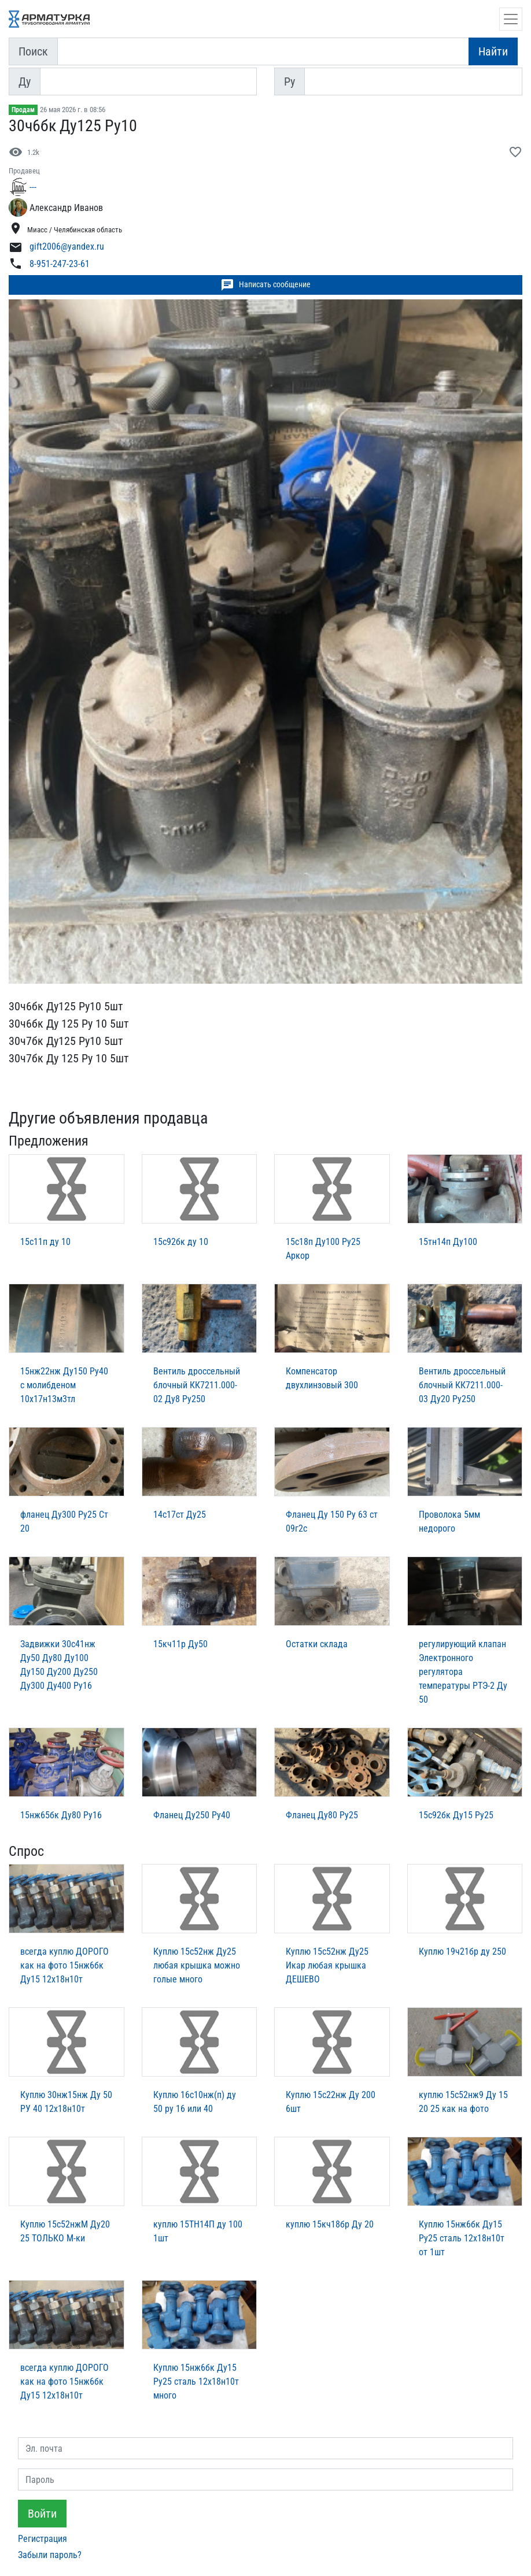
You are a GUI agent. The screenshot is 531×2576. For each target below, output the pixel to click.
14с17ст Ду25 (179, 1514)
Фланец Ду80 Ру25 (322, 1815)
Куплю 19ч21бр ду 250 (462, 1951)
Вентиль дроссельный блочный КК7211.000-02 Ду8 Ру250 (196, 1385)
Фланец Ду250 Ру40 (191, 1815)
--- (33, 186)
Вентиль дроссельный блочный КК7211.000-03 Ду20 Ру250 (462, 1385)
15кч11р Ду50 (180, 1644)
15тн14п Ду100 (448, 1241)
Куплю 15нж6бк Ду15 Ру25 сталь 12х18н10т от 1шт (461, 2238)
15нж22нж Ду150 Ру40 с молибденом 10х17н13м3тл (64, 1385)
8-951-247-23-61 (60, 263)
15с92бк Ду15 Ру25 (456, 1815)
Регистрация (42, 2538)
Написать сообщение (265, 285)
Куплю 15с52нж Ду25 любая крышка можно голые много (196, 1965)
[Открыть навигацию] (510, 19)
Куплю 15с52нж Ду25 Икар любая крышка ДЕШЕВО (327, 1965)
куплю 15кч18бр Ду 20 (330, 2224)
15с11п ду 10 (45, 1241)
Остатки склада (317, 1644)
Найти (493, 51)
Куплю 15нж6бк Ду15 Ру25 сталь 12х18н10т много (196, 2381)
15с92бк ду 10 (180, 1241)
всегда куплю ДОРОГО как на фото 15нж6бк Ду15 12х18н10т (64, 1965)
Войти (42, 2514)
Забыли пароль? (50, 2554)
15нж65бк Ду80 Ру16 (61, 1815)
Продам (23, 110)
